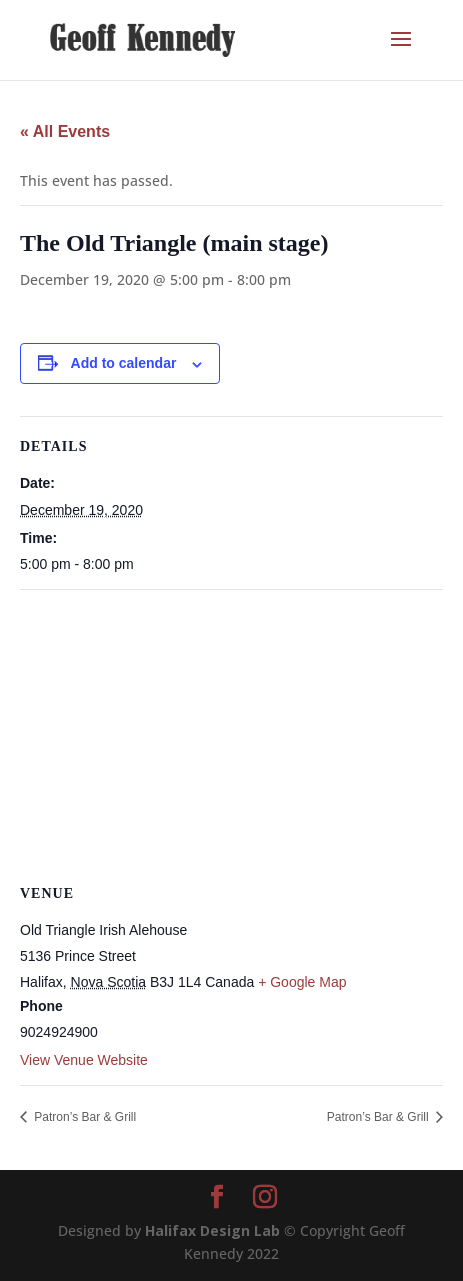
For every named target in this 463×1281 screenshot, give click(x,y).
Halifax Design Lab (212, 1230)
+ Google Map (302, 982)
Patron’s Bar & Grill (83, 1117)
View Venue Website (84, 1060)
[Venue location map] (231, 734)
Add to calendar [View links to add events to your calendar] (124, 363)
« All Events (65, 131)
